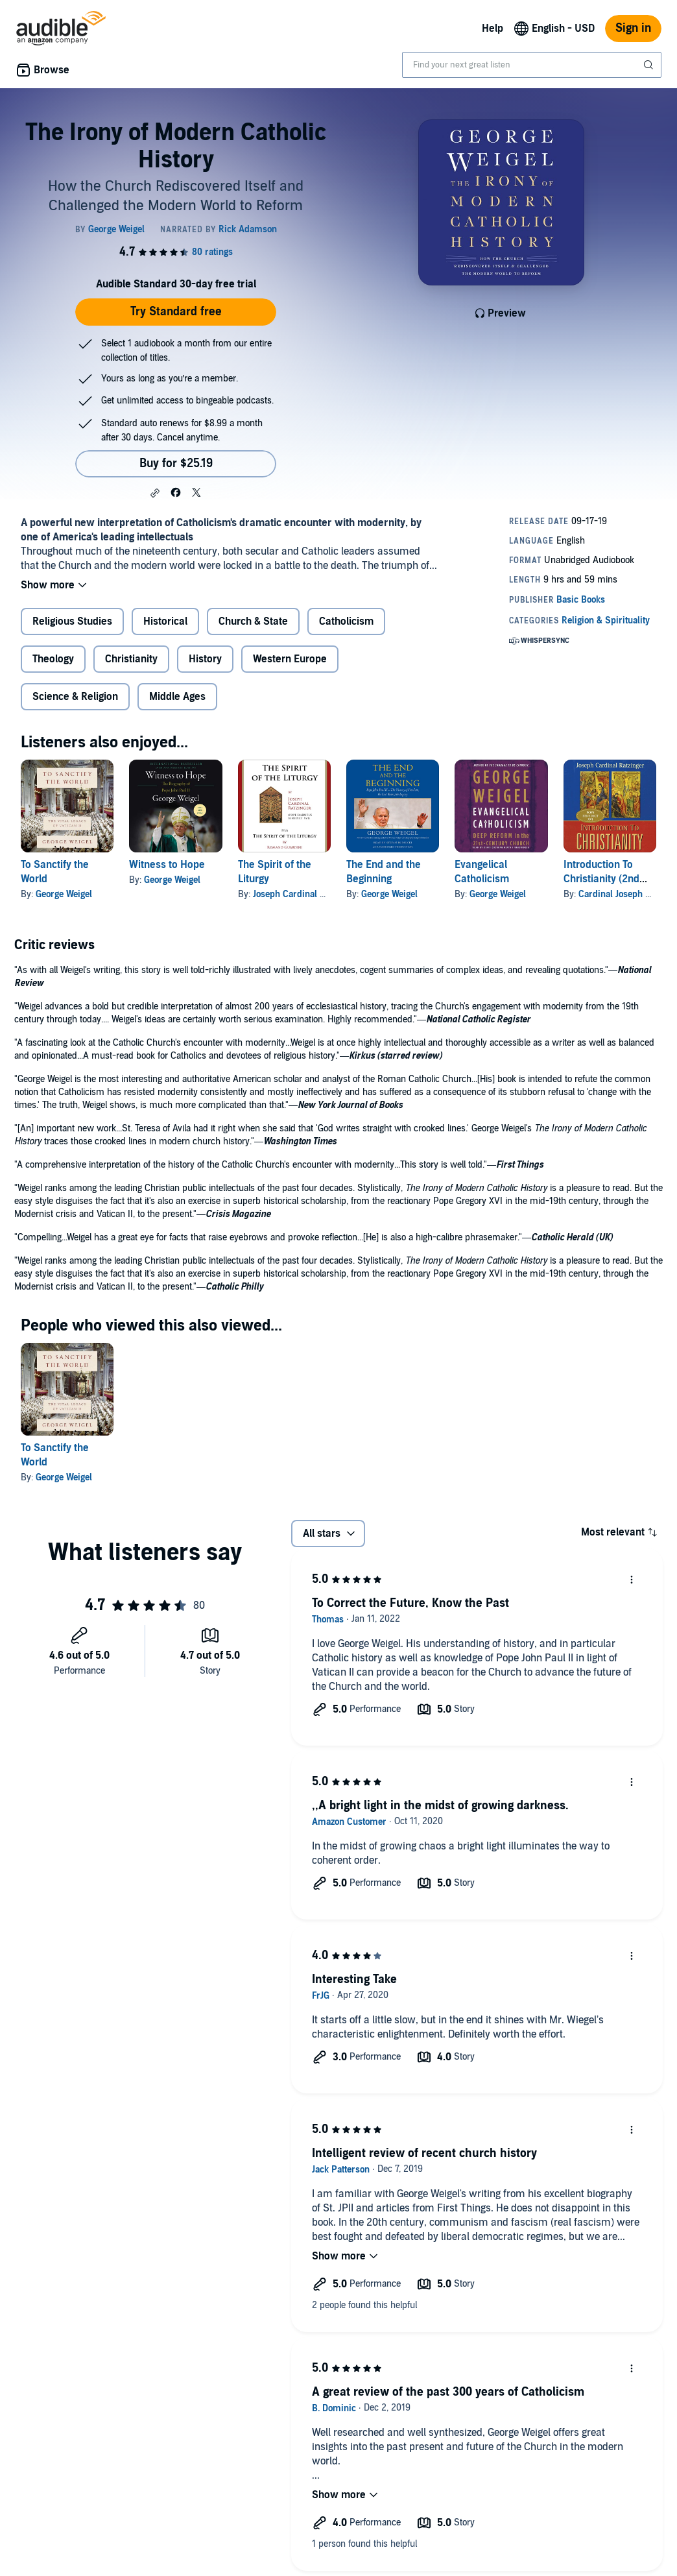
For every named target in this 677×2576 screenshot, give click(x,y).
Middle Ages (177, 696)
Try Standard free (176, 312)
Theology (53, 659)
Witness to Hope (167, 864)
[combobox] (531, 65)
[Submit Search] (649, 65)
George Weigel (64, 894)
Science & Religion (75, 696)
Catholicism (346, 621)
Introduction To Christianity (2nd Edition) (601, 879)
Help (492, 28)
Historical (165, 621)
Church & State (253, 621)
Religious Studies (72, 621)
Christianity (131, 659)
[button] (155, 493)
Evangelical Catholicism (482, 871)
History (205, 659)
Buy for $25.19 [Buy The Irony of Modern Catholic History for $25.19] (176, 463)
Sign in (633, 28)
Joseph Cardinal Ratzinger (305, 894)
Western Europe (290, 659)
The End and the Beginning (383, 871)
